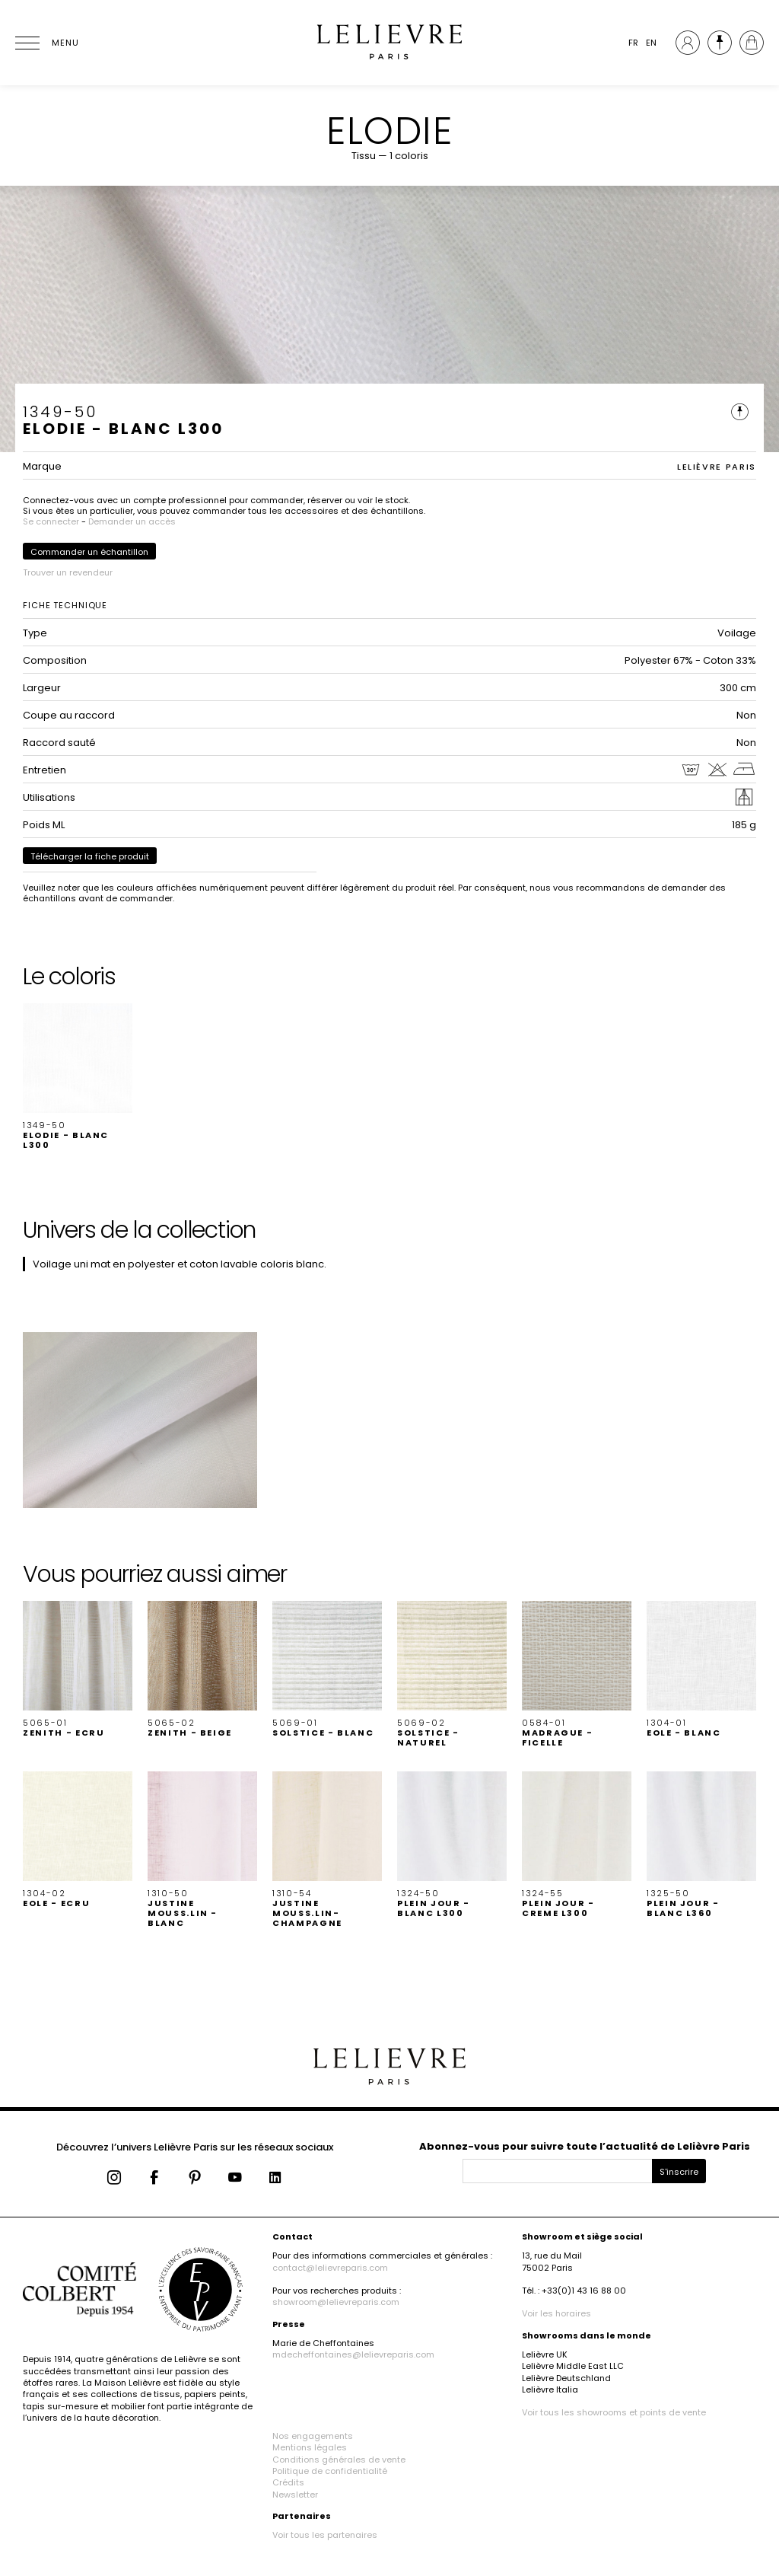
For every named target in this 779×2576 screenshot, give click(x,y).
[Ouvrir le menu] (45, 42)
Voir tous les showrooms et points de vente (614, 2412)
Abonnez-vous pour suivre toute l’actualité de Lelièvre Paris (584, 2146)
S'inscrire (679, 2172)
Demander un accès (132, 521)
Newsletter (295, 2494)
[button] (77, 1077)
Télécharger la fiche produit (89, 856)
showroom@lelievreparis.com (335, 2302)
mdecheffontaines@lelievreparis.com (353, 2354)
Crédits (288, 2482)
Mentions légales (309, 2447)
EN (651, 43)
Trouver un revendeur (68, 572)
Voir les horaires (556, 2313)
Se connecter (51, 521)
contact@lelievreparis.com (330, 2268)
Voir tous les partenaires (324, 2535)
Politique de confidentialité (329, 2471)
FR (633, 43)
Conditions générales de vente (338, 2459)
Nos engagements (312, 2436)
